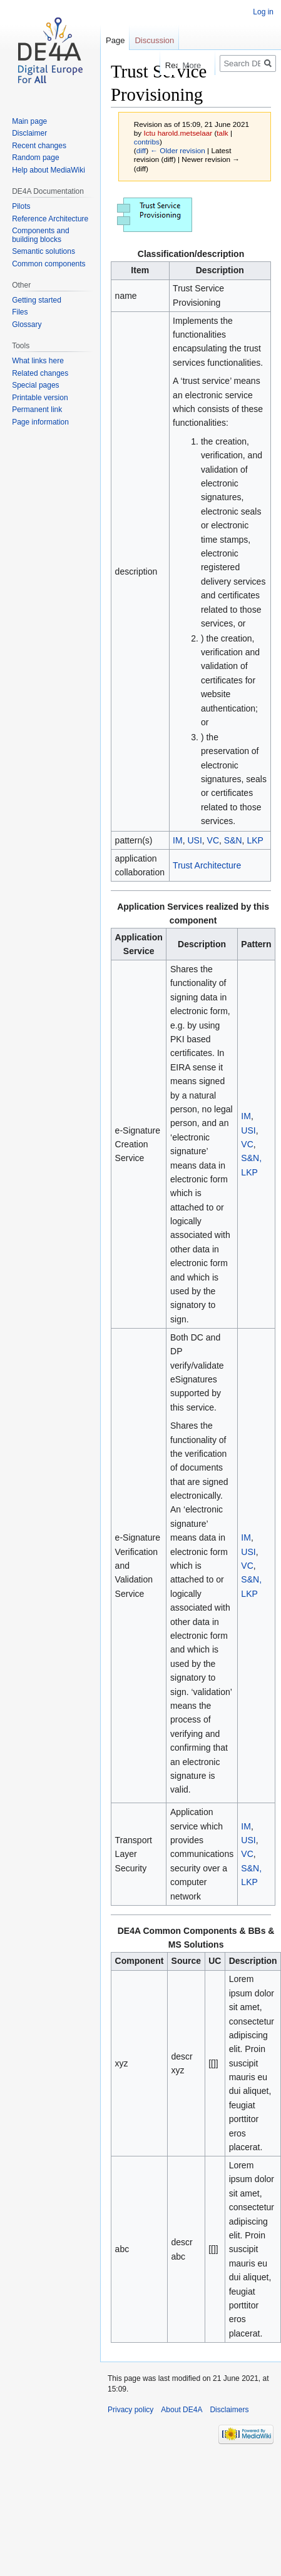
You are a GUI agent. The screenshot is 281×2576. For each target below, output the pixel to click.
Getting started (36, 300)
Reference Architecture (50, 218)
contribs (147, 142)
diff (141, 150)
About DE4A (181, 2409)
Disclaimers (229, 2409)
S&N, (251, 1158)
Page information (40, 422)
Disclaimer (29, 133)
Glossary (26, 324)
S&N (233, 840)
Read (151, 65)
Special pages (35, 385)
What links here (38, 360)
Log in (263, 12)
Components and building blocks (40, 235)
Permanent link (37, 409)
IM (178, 840)
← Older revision (177, 150)
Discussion (154, 40)
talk (222, 133)
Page (115, 40)
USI (194, 840)
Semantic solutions (43, 251)
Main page (29, 121)
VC (213, 840)
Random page (35, 157)
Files (20, 312)
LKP (255, 840)
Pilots (21, 206)
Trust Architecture (207, 865)
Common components (48, 263)
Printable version (40, 397)
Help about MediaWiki (48, 170)
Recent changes (39, 145)
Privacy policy (130, 2409)
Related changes (40, 373)
